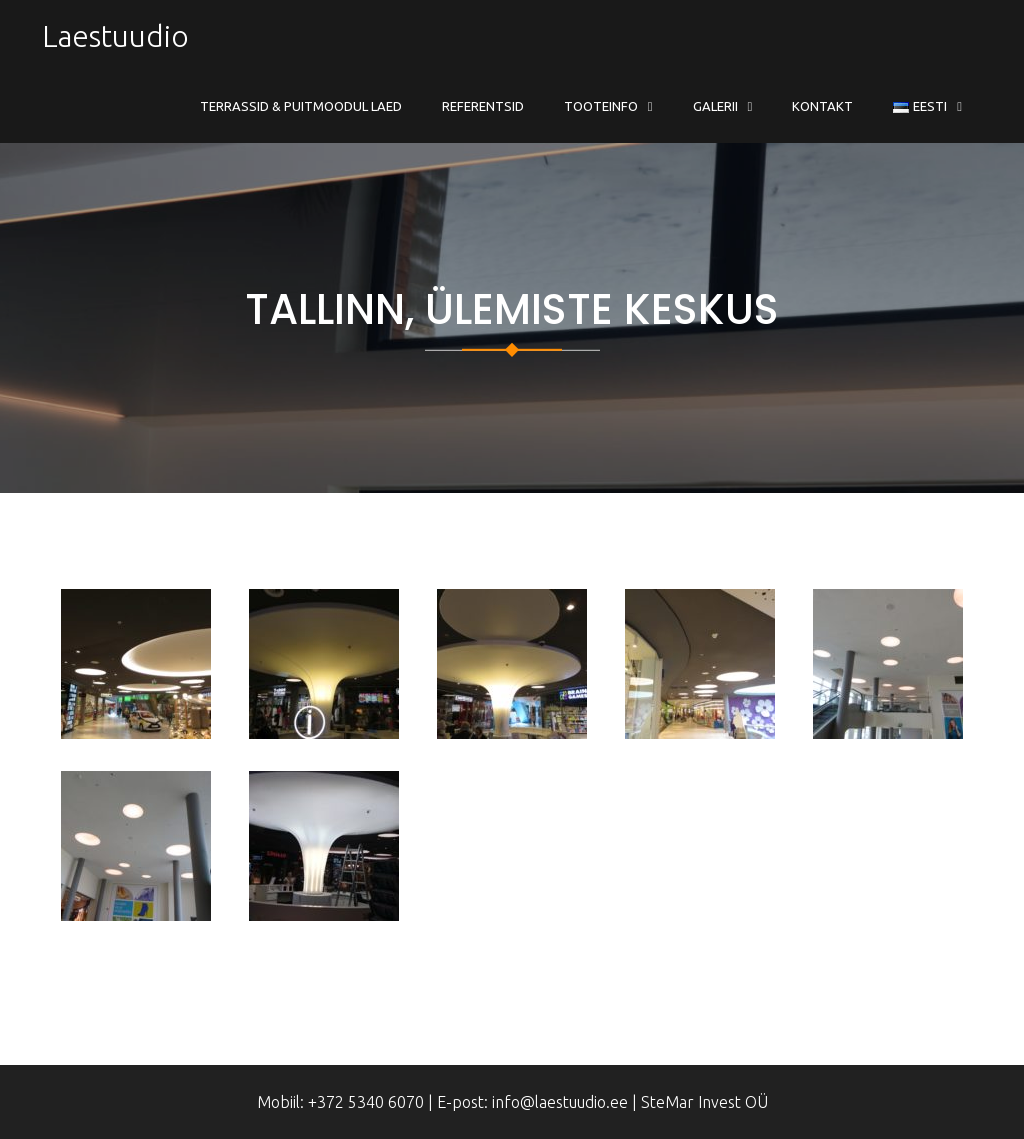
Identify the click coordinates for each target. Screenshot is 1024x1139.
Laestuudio (115, 36)
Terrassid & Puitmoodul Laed (301, 106)
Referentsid (483, 106)
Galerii (715, 106)
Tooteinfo (601, 106)
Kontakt (822, 106)
